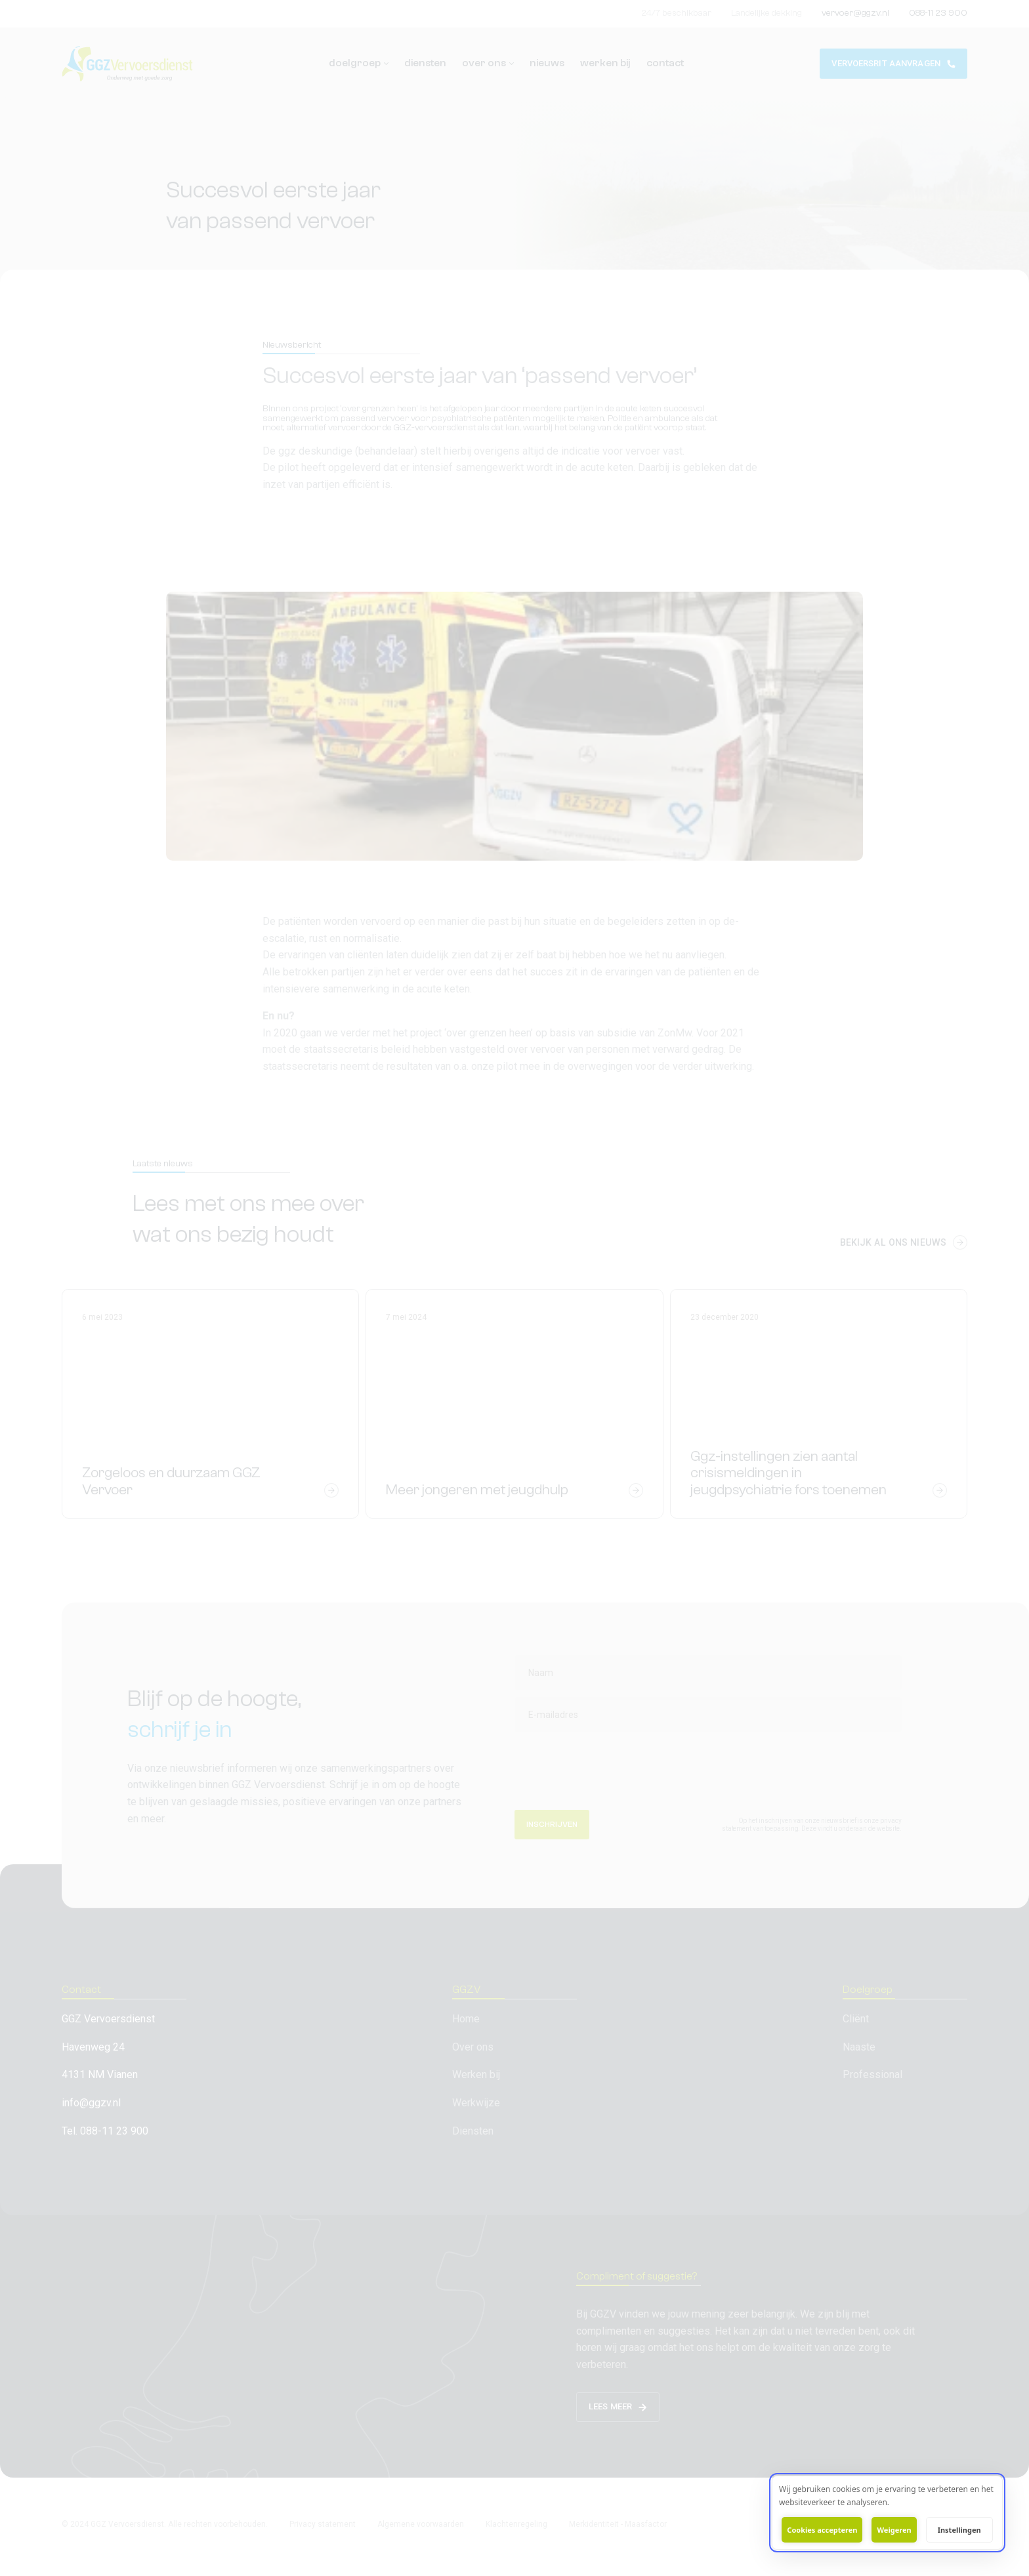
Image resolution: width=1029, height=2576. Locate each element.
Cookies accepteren (822, 2530)
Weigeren (894, 2530)
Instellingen (959, 2530)
